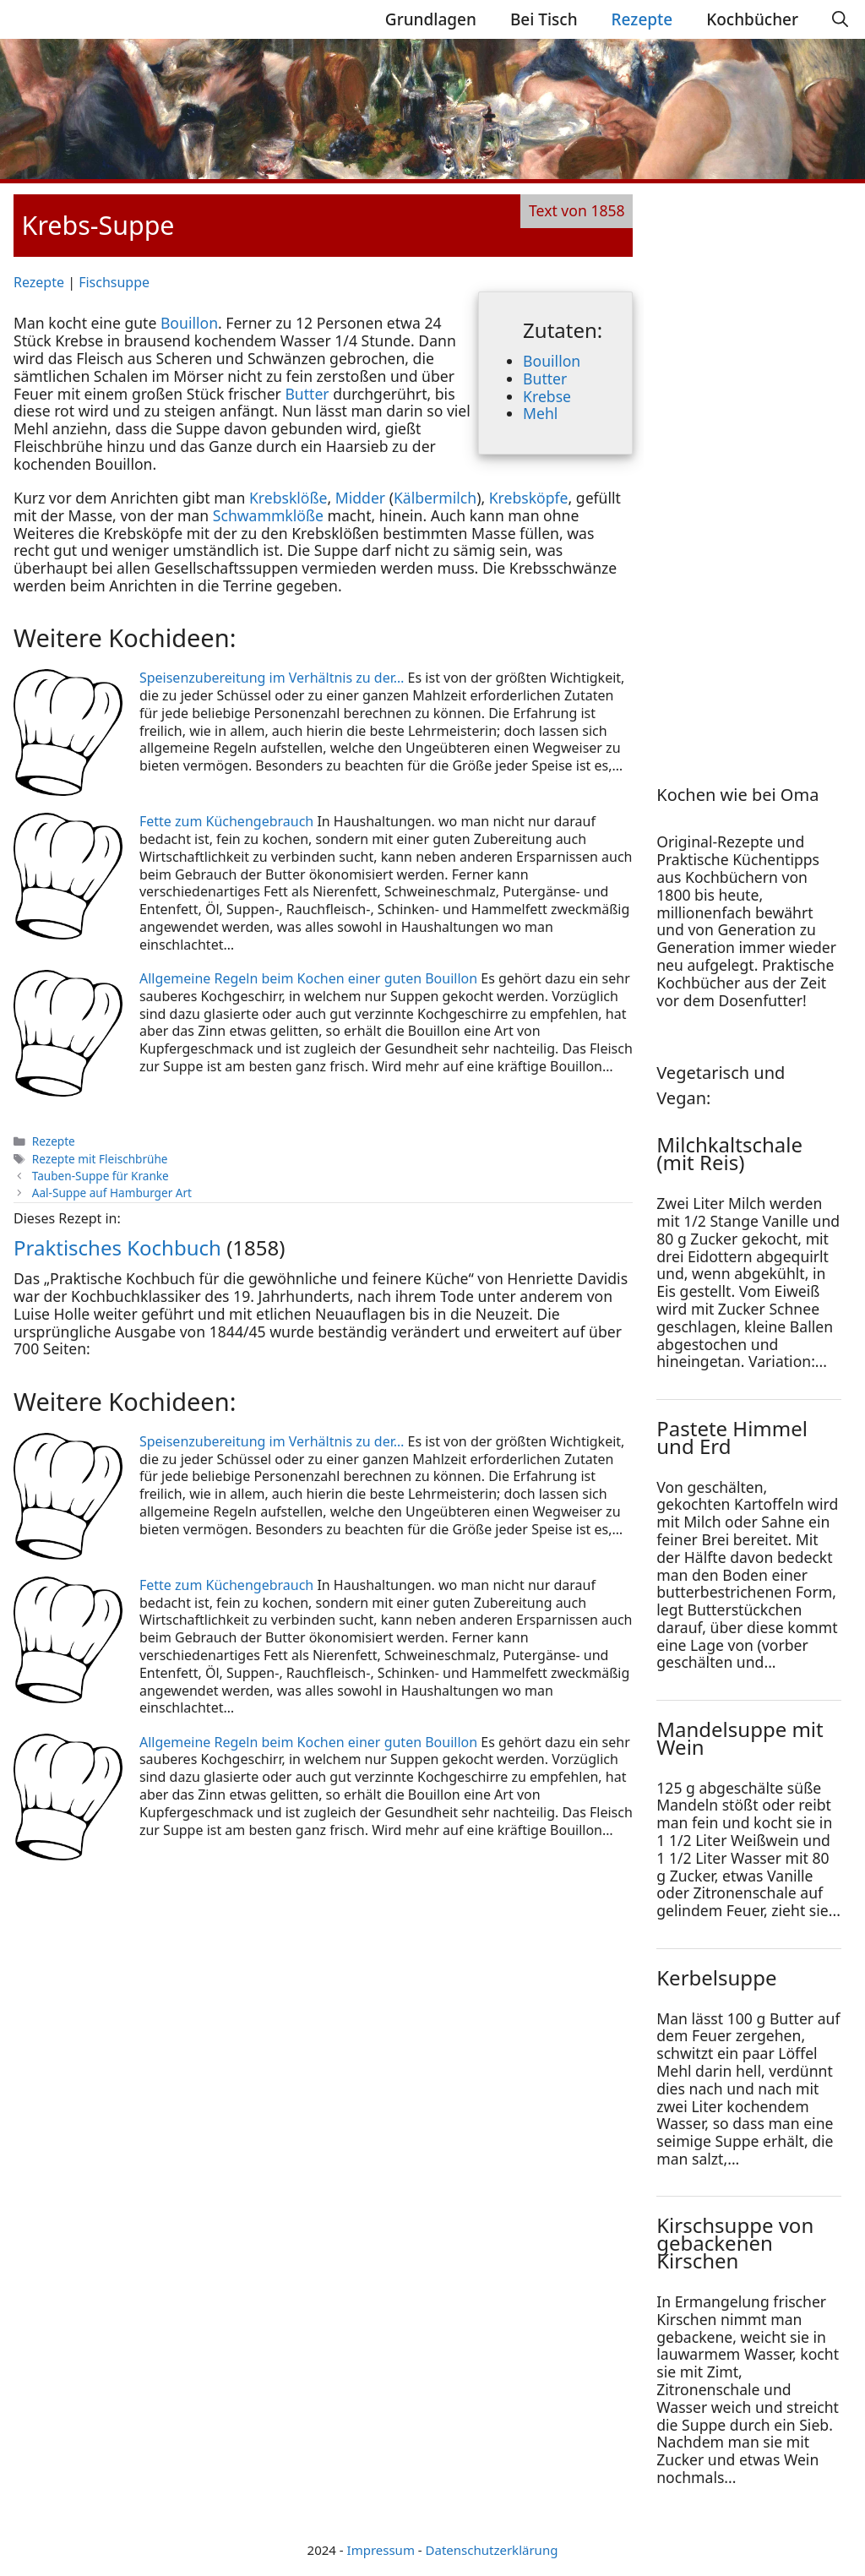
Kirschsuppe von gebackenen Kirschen (734, 2242)
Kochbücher (752, 19)
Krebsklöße (288, 497)
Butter (545, 378)
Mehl (540, 413)
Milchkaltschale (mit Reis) (729, 1153)
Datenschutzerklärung (492, 2549)
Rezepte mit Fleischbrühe (100, 1159)
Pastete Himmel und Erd (732, 1437)
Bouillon (551, 361)
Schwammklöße (268, 515)
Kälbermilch (435, 497)
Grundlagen (430, 19)
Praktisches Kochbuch (117, 1247)
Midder (360, 497)
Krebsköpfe (529, 497)
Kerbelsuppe (716, 1977)
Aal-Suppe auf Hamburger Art (112, 1193)
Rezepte (642, 19)
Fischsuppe (114, 282)
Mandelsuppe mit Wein (739, 1738)
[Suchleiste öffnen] (840, 19)
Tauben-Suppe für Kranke (100, 1176)
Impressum (381, 2549)
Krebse (547, 396)
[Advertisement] (760, 467)
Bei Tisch (544, 19)
